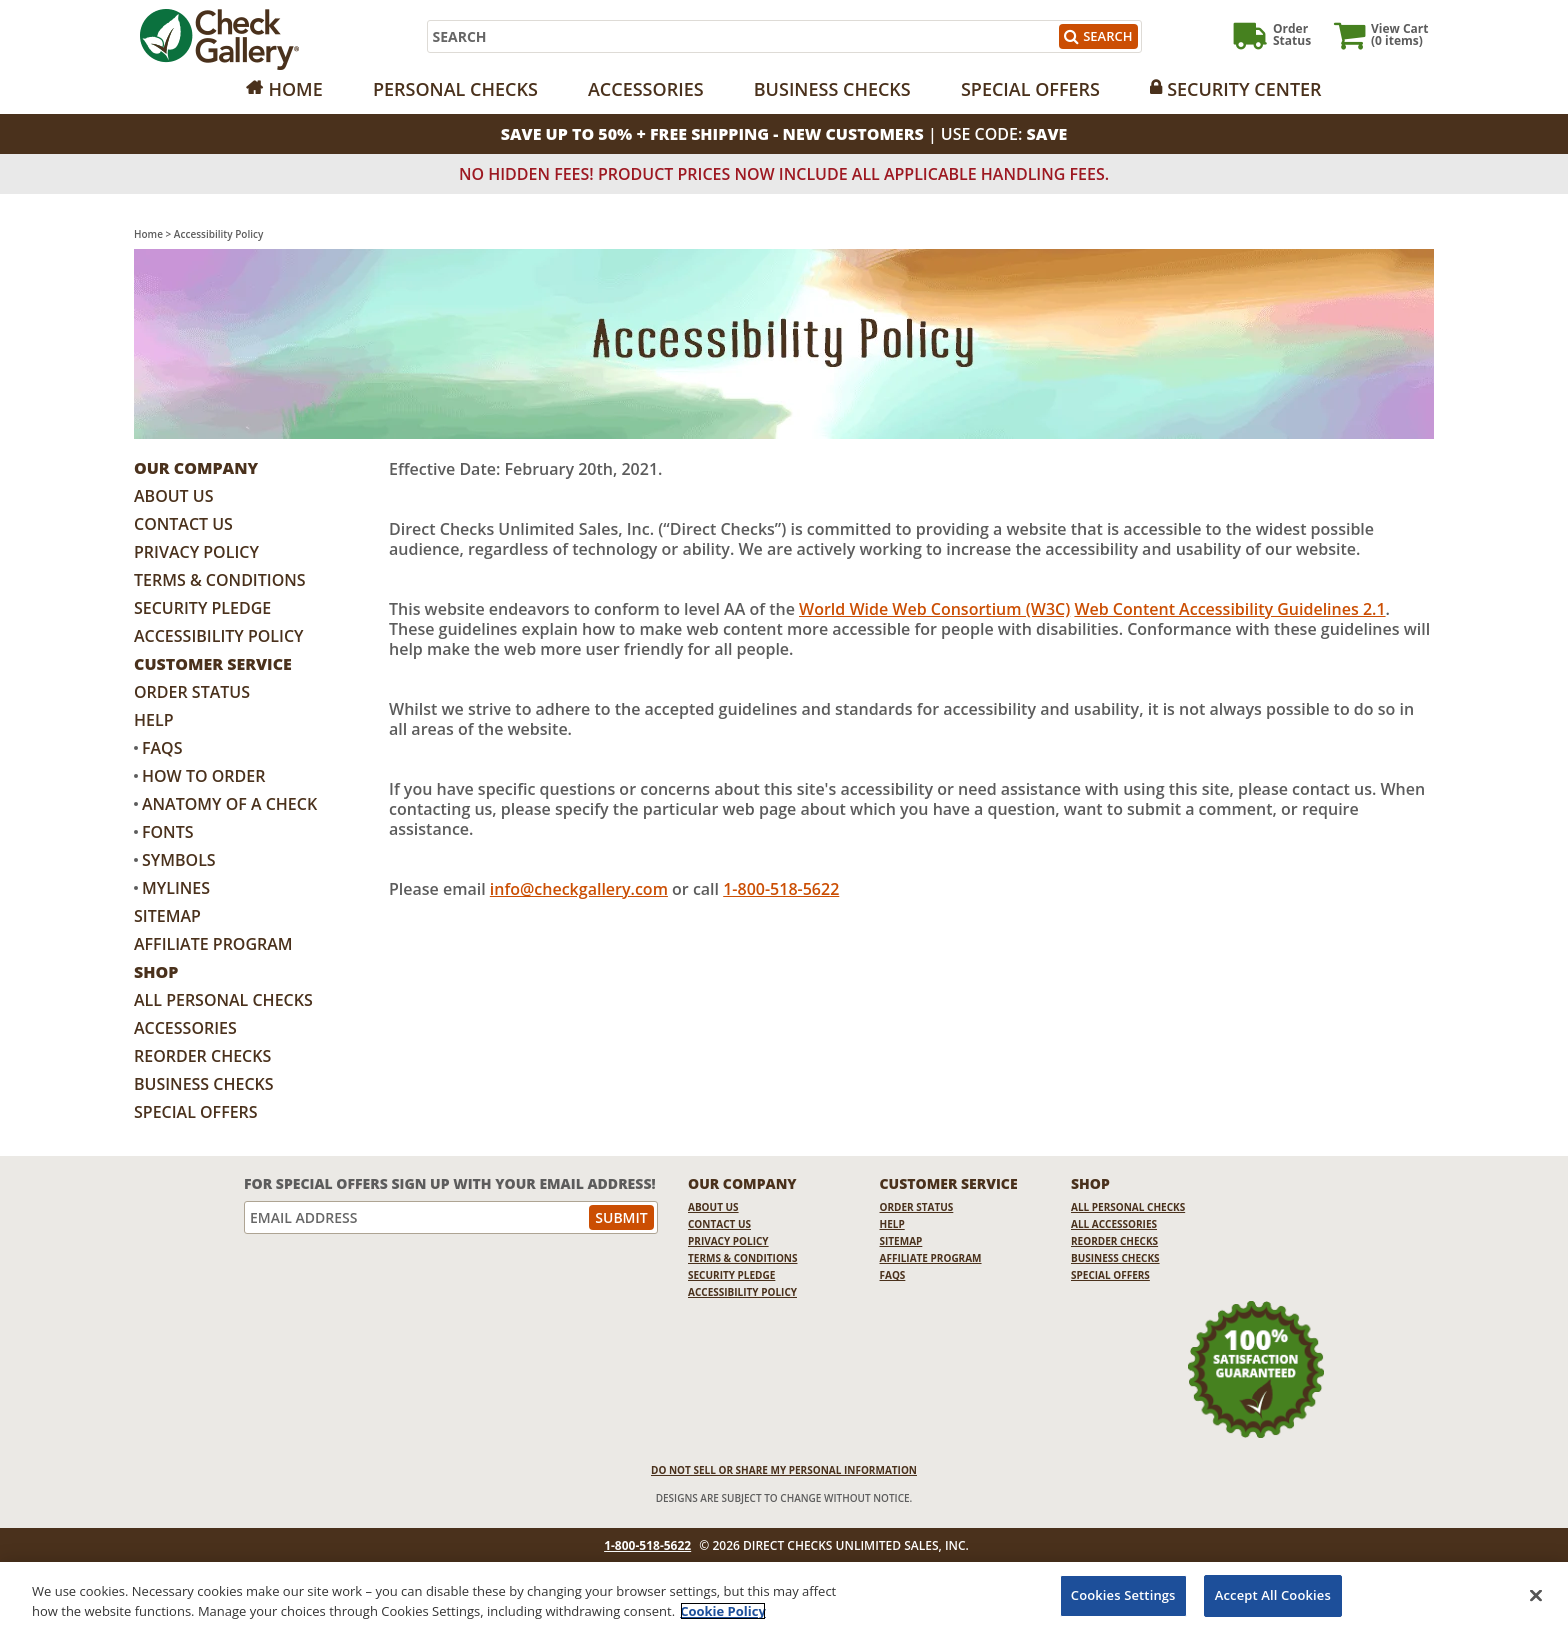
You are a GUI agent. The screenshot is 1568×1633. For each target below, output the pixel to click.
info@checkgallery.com (579, 889)
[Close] (1536, 1595)
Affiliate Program (213, 944)
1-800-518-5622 (781, 889)
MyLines (176, 888)
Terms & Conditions (220, 580)
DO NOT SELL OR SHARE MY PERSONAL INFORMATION (784, 1470)
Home (295, 89)
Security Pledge (202, 608)
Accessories (646, 89)
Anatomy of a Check (229, 804)
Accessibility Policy (219, 636)
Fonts (167, 832)
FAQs (162, 748)
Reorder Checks (202, 1056)
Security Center (1244, 89)
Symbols (179, 860)
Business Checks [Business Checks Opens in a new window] (204, 1084)
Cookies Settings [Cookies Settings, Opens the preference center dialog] (1123, 1595)
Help (153, 720)
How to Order (203, 776)
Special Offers (1030, 89)
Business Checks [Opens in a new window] (832, 89)
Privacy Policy (196, 552)
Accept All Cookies (1273, 1595)
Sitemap (167, 916)
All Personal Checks (223, 1000)
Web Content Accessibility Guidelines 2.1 (1229, 609)
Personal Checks (455, 89)
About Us (173, 496)
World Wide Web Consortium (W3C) (934, 609)
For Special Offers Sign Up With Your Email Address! (450, 1183)
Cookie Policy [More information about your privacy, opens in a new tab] (723, 1611)
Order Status (192, 692)
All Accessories (1114, 1224)
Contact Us (183, 524)
